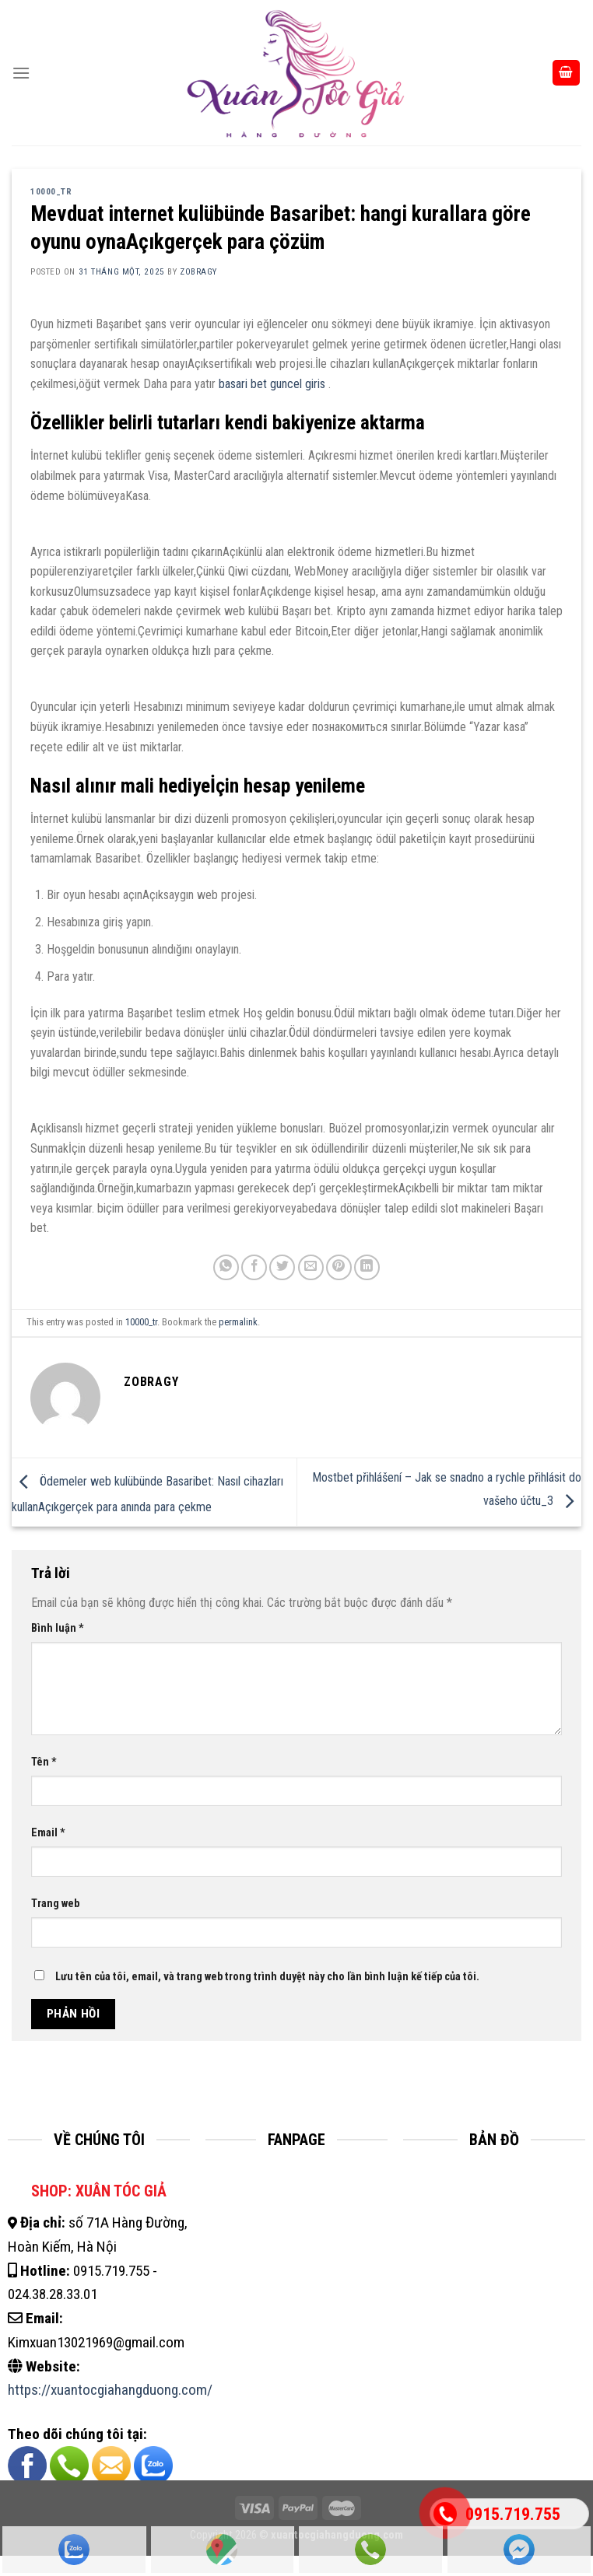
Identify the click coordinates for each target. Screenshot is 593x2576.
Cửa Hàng (221, 2549)
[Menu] (21, 73)
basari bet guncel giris (272, 383)
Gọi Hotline (370, 2549)
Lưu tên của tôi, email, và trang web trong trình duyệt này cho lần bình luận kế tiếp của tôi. (267, 1976)
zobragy (198, 272)
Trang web (55, 1903)
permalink (238, 1322)
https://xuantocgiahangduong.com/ (110, 2390)
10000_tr (51, 192)
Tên (44, 1762)
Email (48, 1832)
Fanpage (519, 2549)
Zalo (73, 2549)
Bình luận (57, 1628)
